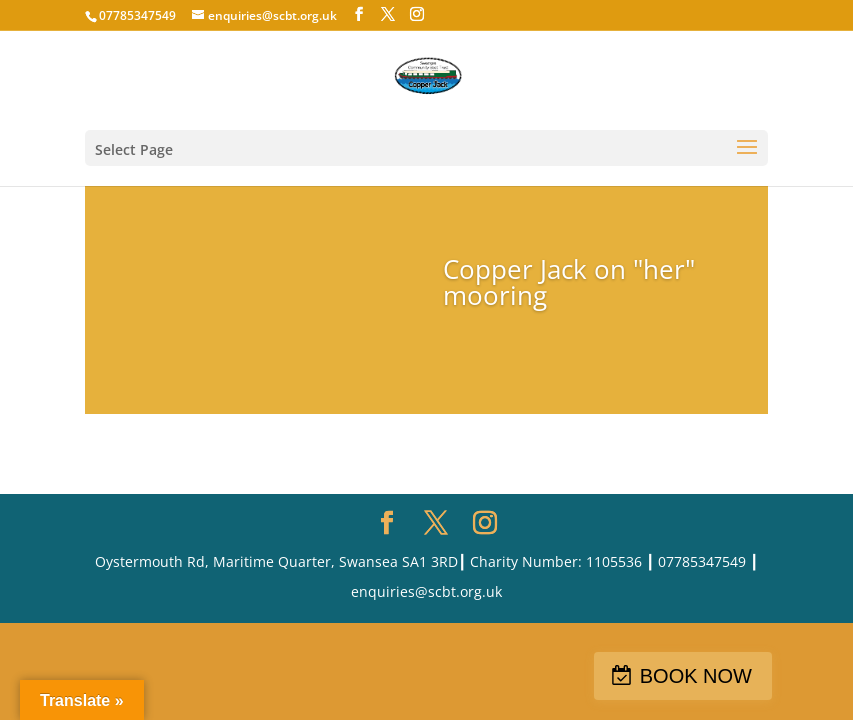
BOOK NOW (696, 676)
